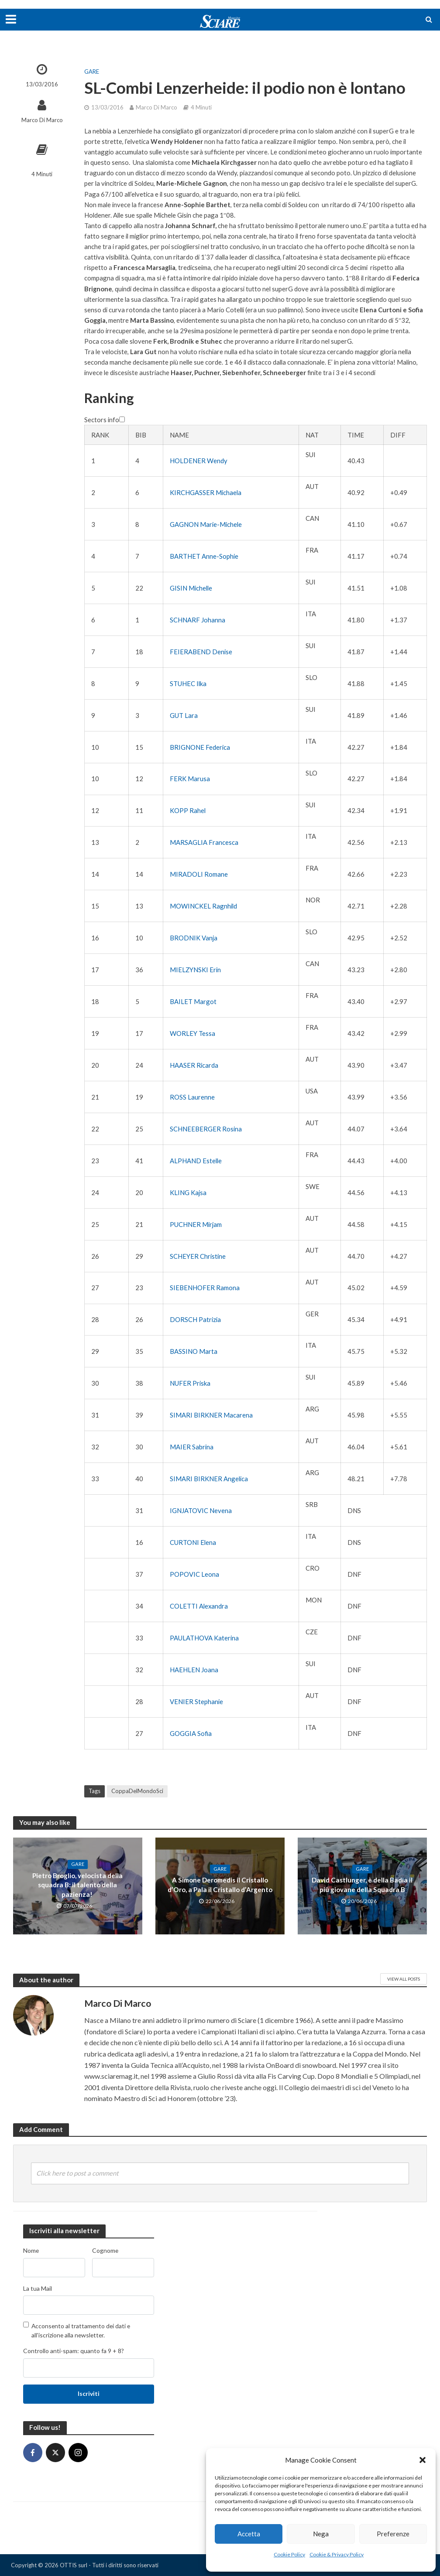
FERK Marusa (190, 778)
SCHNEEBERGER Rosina (206, 1129)
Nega (321, 2534)
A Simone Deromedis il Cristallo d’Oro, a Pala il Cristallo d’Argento (219, 1884)
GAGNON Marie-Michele (206, 524)
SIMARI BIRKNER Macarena (211, 1415)
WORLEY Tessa (192, 1033)
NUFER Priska (190, 1383)
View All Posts (403, 1979)
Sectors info (104, 420)
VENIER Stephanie (196, 1701)
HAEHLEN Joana (194, 1670)
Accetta (248, 2534)
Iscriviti (89, 2393)
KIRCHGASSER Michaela (205, 492)
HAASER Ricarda (194, 1065)
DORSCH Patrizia (195, 1319)
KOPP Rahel (188, 810)
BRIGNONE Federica (200, 747)
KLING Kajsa (188, 1192)
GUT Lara (184, 715)
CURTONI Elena (193, 1542)
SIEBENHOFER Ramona (205, 1287)
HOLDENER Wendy (198, 461)
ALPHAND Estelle (196, 1161)
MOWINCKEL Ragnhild (203, 906)
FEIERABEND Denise (201, 652)
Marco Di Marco (42, 119)
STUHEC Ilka (188, 683)
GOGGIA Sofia (191, 1733)
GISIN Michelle (191, 588)
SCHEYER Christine (198, 1256)
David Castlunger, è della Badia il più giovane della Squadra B (362, 1884)
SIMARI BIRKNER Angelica (209, 1479)
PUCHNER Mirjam (196, 1224)
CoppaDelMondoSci (137, 1790)
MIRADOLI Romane (199, 874)
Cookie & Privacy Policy (336, 2554)
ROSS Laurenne (192, 1097)
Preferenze (393, 2534)
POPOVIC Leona (194, 1574)
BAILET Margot (193, 1001)
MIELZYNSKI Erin (195, 970)
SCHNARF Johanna (197, 620)
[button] (422, 2460)
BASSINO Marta (193, 1351)
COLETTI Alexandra (199, 1606)
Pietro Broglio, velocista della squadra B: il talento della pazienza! (77, 1885)
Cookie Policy (289, 2554)
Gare (91, 71)
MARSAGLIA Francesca (204, 842)
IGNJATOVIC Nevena (201, 1510)
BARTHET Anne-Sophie (204, 556)
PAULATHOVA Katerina (204, 1638)
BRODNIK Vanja (193, 938)
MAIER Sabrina (191, 1447)
